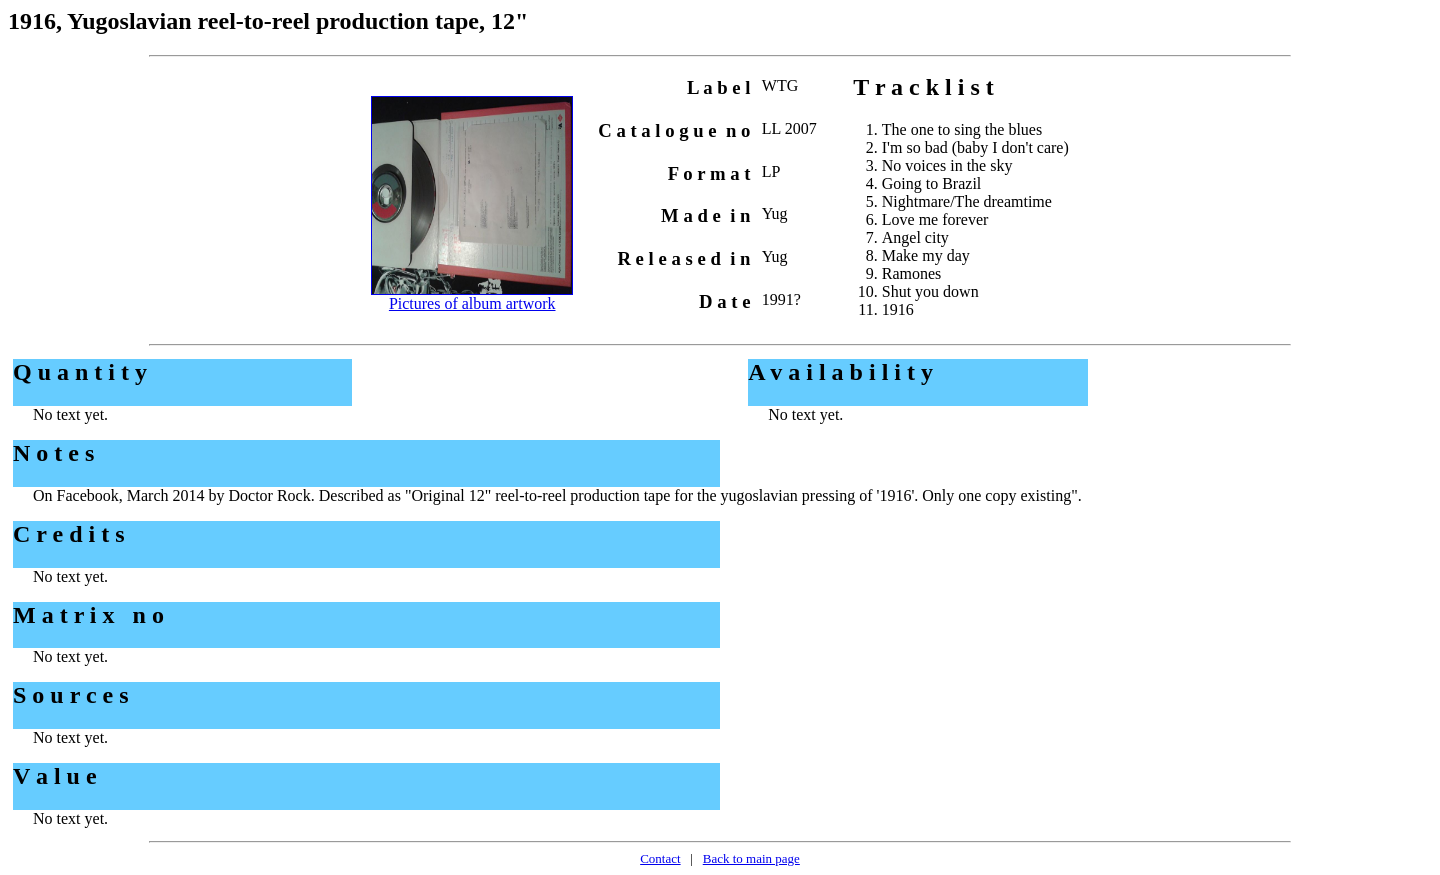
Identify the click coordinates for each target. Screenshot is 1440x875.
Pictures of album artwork (472, 303)
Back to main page (751, 858)
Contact (660, 858)
